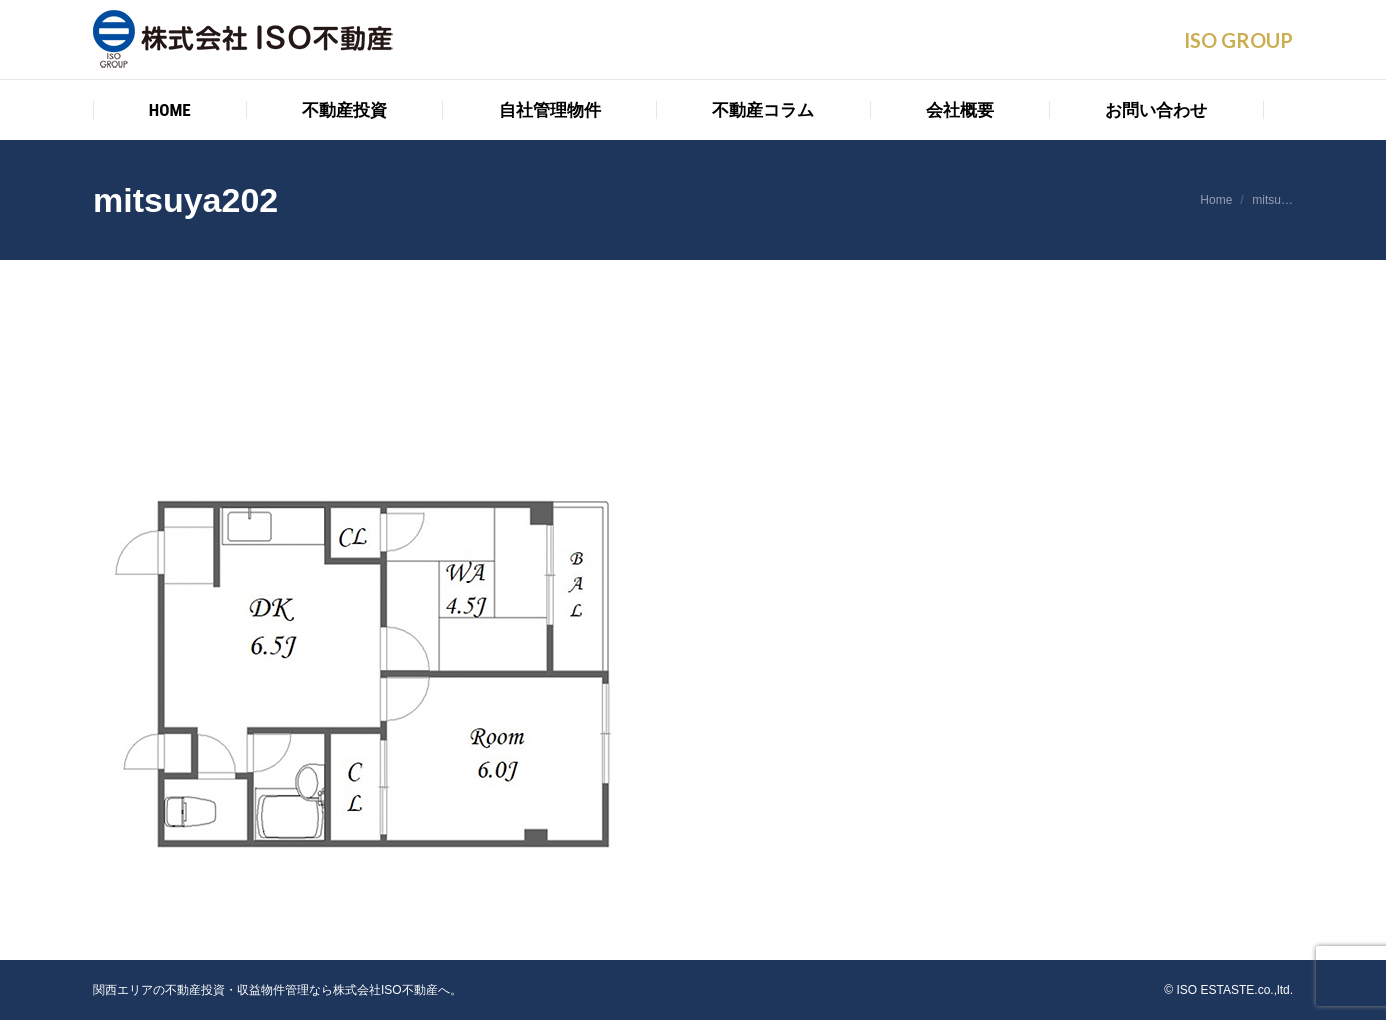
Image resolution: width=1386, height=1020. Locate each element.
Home (1216, 200)
